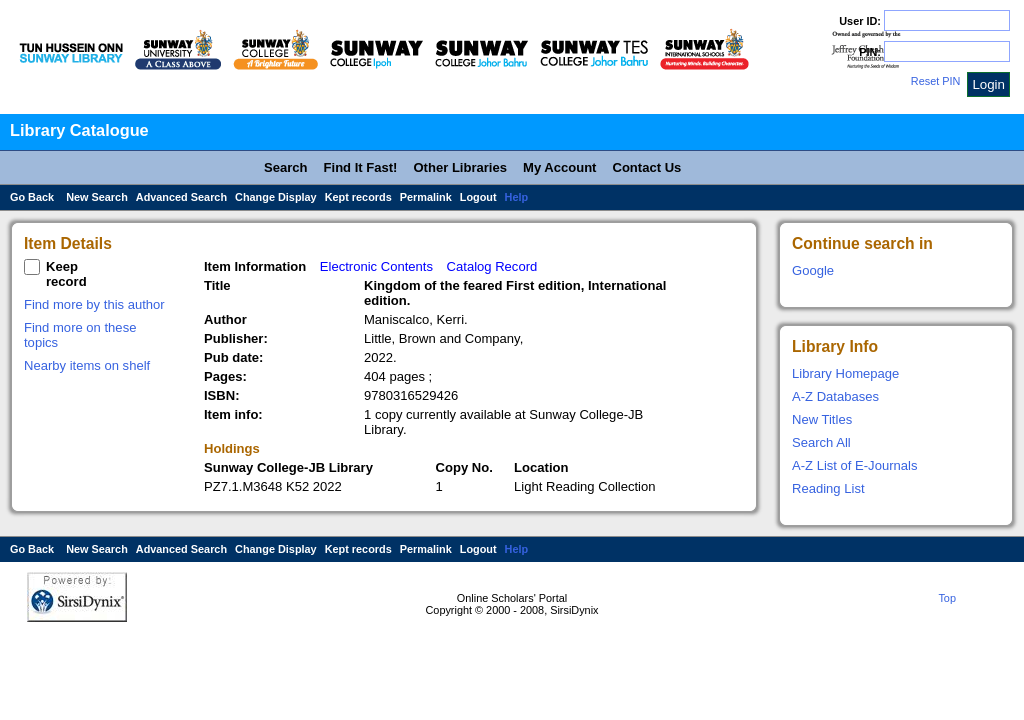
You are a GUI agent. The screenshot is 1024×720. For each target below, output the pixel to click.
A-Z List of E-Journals (854, 465)
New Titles (822, 419)
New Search (97, 197)
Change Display (276, 197)
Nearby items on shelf (87, 365)
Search (286, 167)
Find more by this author (94, 304)
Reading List (828, 488)
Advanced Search (181, 197)
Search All (821, 442)
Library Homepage (845, 373)
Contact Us (646, 167)
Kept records (358, 197)
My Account (559, 167)
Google (813, 270)
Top (947, 598)
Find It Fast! (361, 167)
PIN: (870, 52)
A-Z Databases (835, 396)
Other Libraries (460, 167)
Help (517, 197)
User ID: (860, 21)
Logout (478, 197)
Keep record (66, 274)
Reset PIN (936, 81)
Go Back (32, 197)
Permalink (426, 197)
